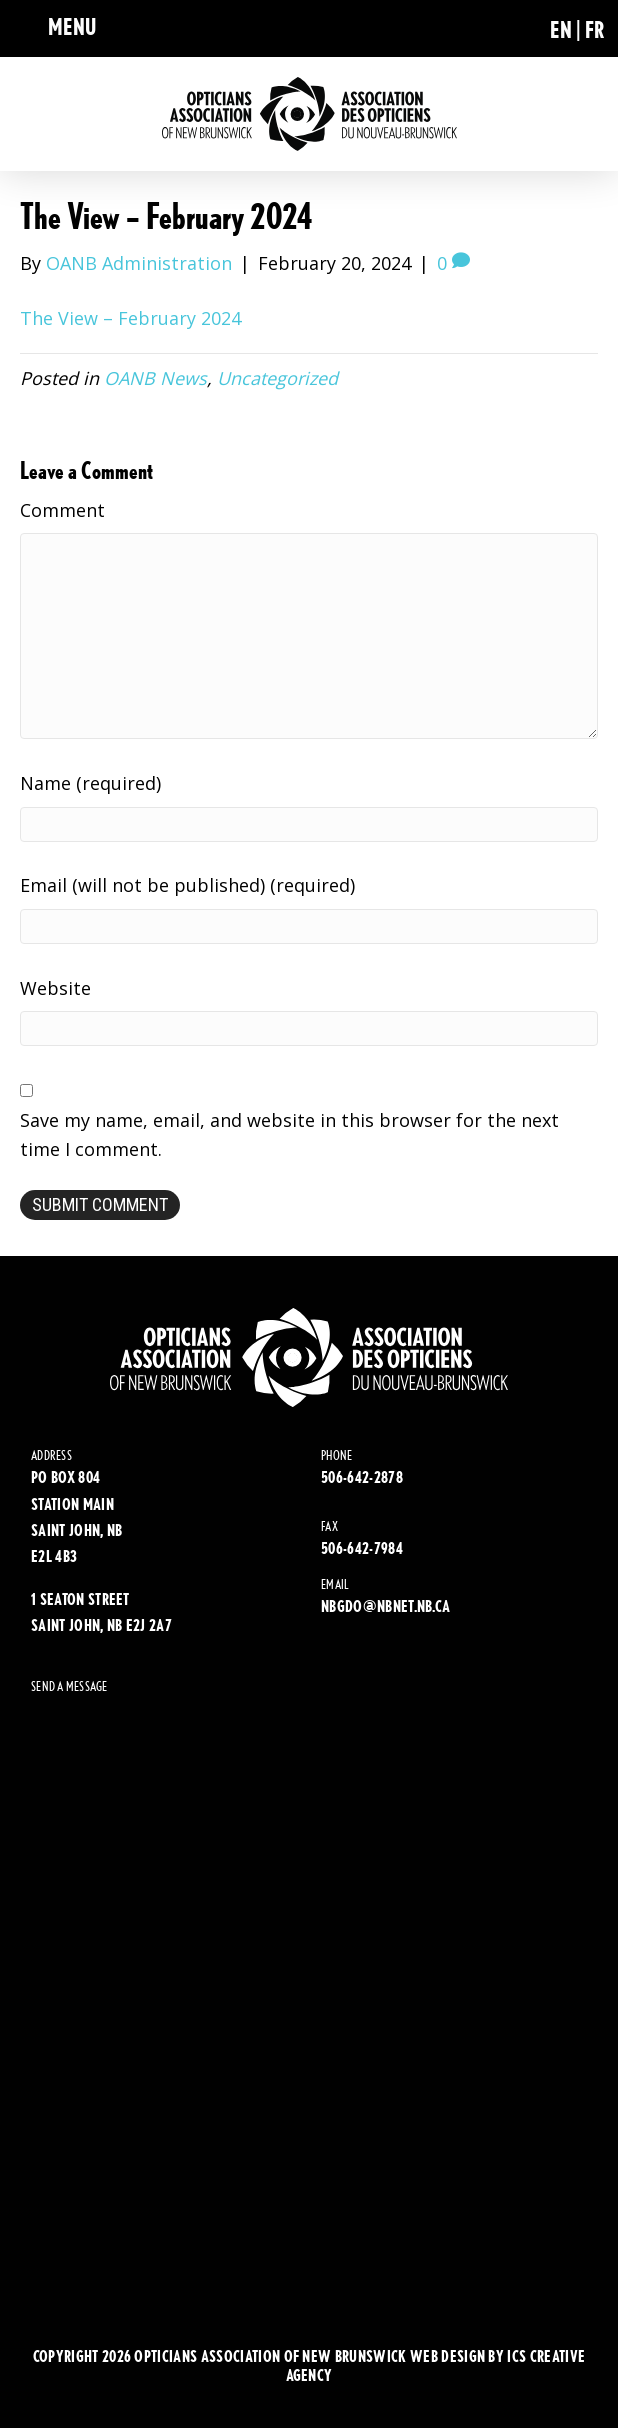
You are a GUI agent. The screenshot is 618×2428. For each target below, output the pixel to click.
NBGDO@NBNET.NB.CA (385, 1606)
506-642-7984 (362, 1548)
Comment (62, 510)
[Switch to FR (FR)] (595, 28)
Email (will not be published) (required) (187, 885)
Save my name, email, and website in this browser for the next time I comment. (289, 1135)
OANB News (155, 378)
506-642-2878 (362, 1477)
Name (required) (90, 783)
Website (55, 988)
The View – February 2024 (130, 318)
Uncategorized (277, 378)
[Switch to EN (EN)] (567, 28)
